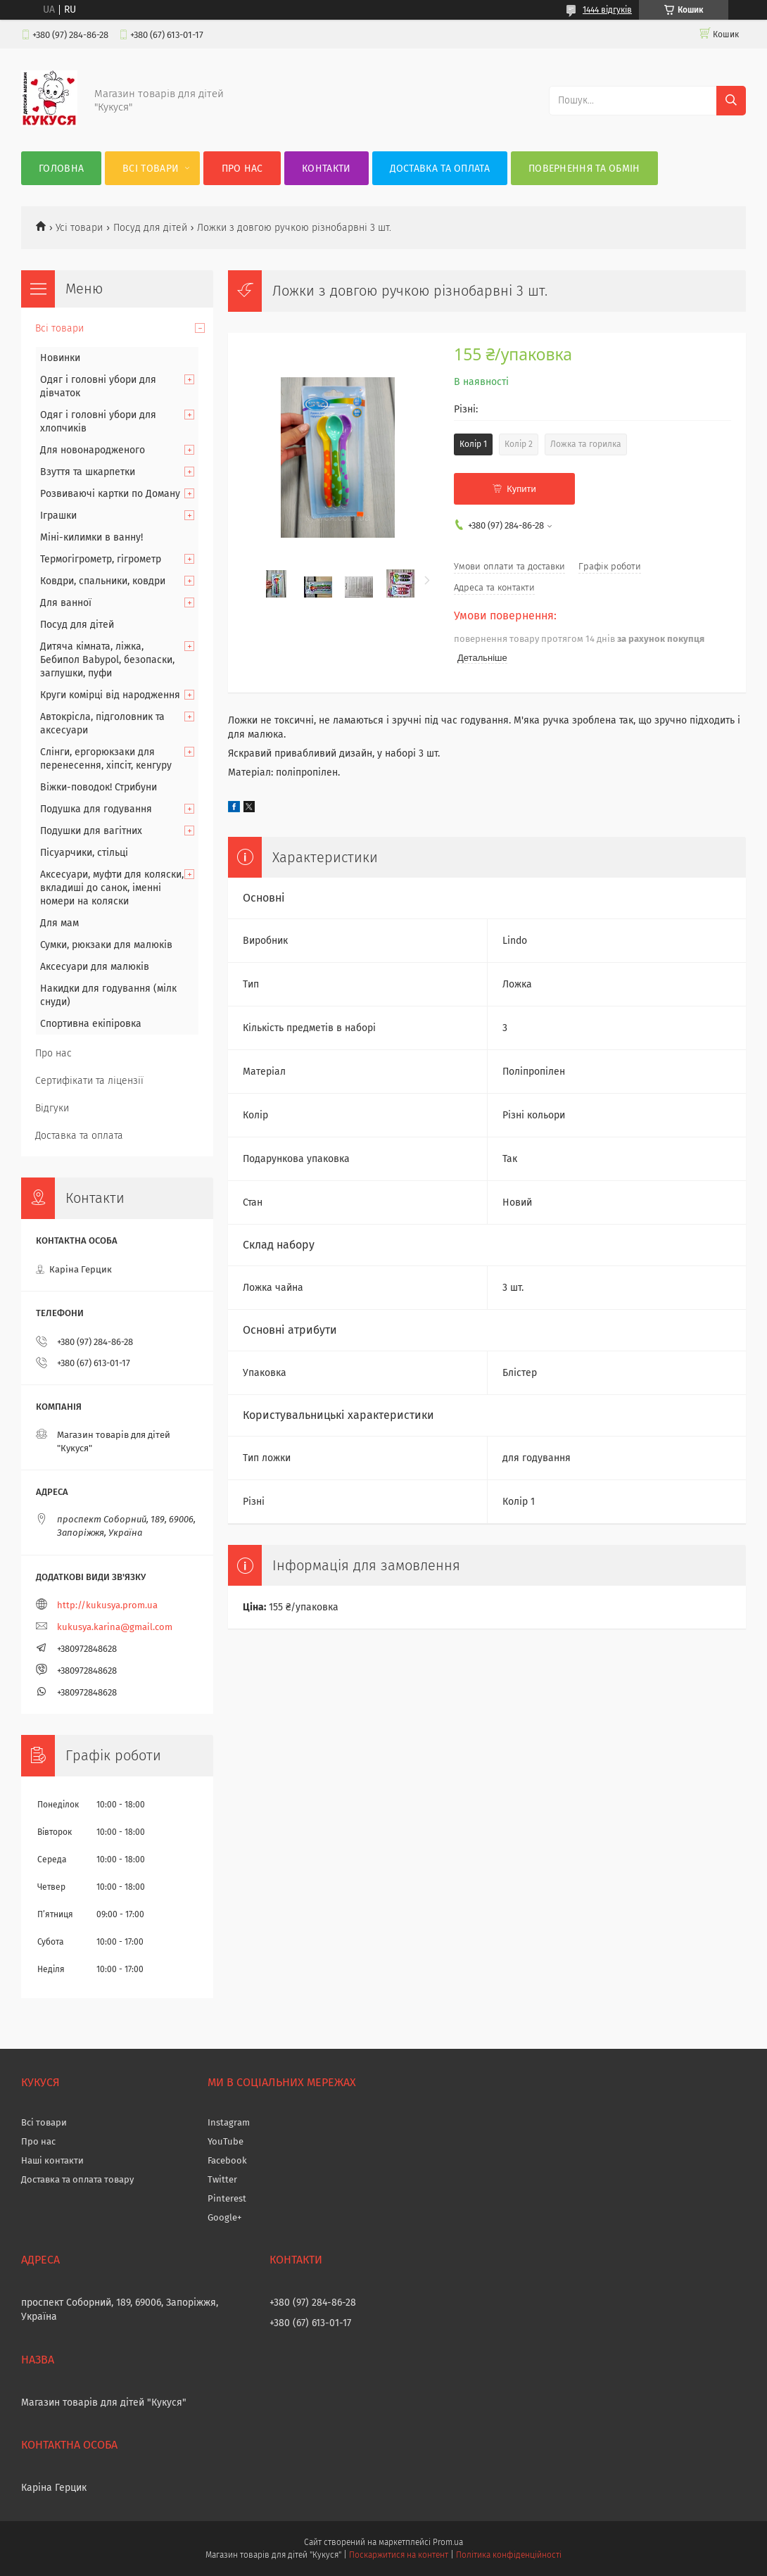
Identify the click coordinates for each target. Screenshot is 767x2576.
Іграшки (58, 516)
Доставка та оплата (440, 169)
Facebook (227, 2160)
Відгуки (52, 1108)
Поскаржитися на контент (398, 2555)
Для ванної (65, 603)
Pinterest (227, 2198)
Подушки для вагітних (91, 831)
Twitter (222, 2179)
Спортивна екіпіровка (90, 1024)
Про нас (242, 169)
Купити (521, 489)
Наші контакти (52, 2160)
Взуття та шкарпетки (87, 472)
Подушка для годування (96, 809)
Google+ (224, 2217)
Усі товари (79, 228)
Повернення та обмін (584, 169)
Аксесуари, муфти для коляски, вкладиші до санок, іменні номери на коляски (112, 888)
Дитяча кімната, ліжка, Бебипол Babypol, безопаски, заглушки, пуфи (107, 659)
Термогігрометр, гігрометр (100, 559)
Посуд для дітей (150, 228)
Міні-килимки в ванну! (91, 537)
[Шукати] (731, 100)
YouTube (225, 2141)
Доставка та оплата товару (77, 2179)
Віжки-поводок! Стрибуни (98, 787)
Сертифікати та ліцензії (89, 1081)
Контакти (326, 169)
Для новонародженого (92, 450)
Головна (61, 169)
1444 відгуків (607, 10)
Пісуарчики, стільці (84, 853)
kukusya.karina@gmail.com (114, 1627)
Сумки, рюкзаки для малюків (106, 945)
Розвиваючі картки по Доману (110, 494)
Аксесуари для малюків (94, 967)
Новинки (60, 358)
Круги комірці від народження (110, 695)
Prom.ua (448, 2542)
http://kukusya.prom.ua (107, 1605)
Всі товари (150, 169)
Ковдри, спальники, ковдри (102, 581)
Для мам (59, 923)
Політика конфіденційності (509, 2555)
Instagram (229, 2122)
